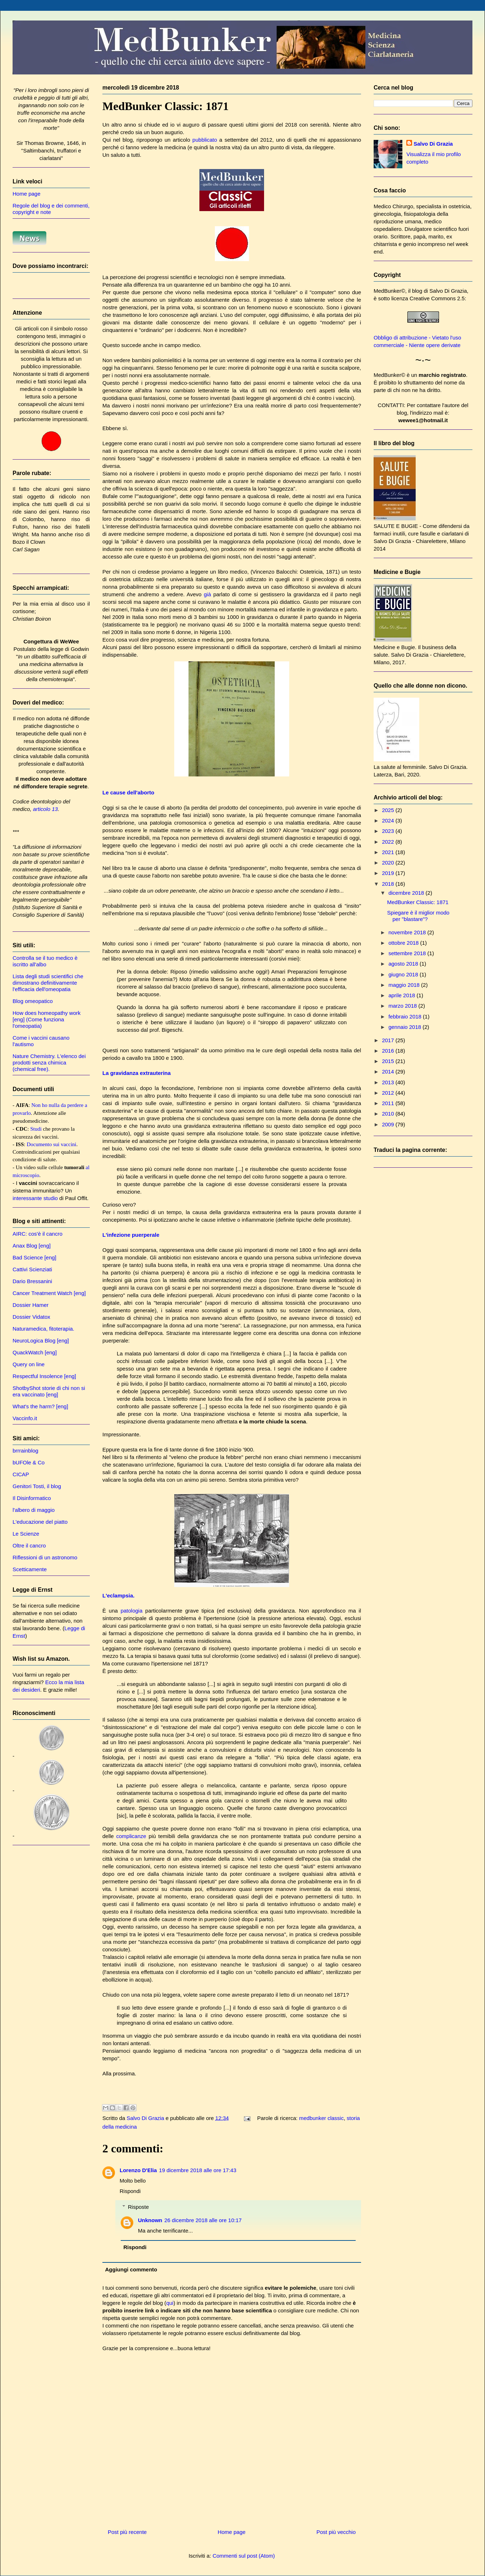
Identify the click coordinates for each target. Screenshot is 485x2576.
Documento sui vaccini (51, 1144)
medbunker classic (321, 2118)
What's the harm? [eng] (40, 1406)
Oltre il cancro (29, 1545)
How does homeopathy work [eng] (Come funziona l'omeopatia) (46, 1019)
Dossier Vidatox (31, 1317)
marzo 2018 (403, 1006)
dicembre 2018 (406, 893)
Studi (36, 1129)
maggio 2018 (404, 985)
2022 (389, 842)
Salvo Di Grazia (433, 144)
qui (170, 2303)
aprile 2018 (402, 995)
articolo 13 (45, 809)
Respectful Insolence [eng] (44, 1376)
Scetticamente (30, 1569)
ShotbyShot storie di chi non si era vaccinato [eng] (49, 1391)
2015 (389, 1061)
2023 (389, 831)
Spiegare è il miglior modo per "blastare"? (418, 915)
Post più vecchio (336, 2532)
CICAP (21, 1474)
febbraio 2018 (405, 1016)
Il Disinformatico (32, 1498)
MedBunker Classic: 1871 (418, 902)
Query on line (29, 1364)
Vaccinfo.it (25, 1418)
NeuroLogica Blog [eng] (41, 1340)
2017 (389, 1040)
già (207, 594)
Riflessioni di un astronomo (45, 1557)
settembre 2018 (407, 953)
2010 (389, 1114)
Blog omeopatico (33, 1001)
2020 (389, 863)
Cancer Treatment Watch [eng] (49, 1293)
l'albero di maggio (34, 1510)
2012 (389, 1093)
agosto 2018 (404, 964)
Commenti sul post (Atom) (244, 2556)
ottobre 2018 (404, 943)
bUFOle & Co (29, 1462)
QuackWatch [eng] (35, 1352)
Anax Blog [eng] (32, 1246)
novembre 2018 (407, 932)
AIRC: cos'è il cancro (38, 1234)
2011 (389, 1103)
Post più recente (127, 2532)
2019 (389, 873)
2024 (389, 820)
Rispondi (130, 2191)
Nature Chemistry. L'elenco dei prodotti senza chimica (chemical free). (49, 1062)
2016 (389, 1051)
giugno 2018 (404, 974)
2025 (389, 810)
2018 (389, 884)
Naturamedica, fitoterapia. (43, 1329)
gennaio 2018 (405, 1027)
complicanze (131, 1836)
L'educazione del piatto (40, 1522)
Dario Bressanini (32, 1281)
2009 (389, 1124)
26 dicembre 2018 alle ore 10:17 (203, 2220)
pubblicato (205, 140)
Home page (232, 2532)
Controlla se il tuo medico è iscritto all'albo (45, 961)
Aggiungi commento (131, 2269)
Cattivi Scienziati (32, 1269)
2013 (389, 1082)
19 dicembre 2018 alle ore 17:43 (197, 2170)
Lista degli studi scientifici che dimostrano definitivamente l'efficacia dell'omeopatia (48, 982)
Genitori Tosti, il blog (37, 1486)
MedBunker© (389, 291)
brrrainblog (25, 1450)
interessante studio (35, 1198)
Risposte (138, 2207)
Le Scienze (26, 1534)
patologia (132, 1611)
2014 (389, 1071)
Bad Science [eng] (34, 1257)
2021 (389, 852)
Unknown (150, 2220)
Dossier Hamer (30, 1305)
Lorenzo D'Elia (138, 2170)
